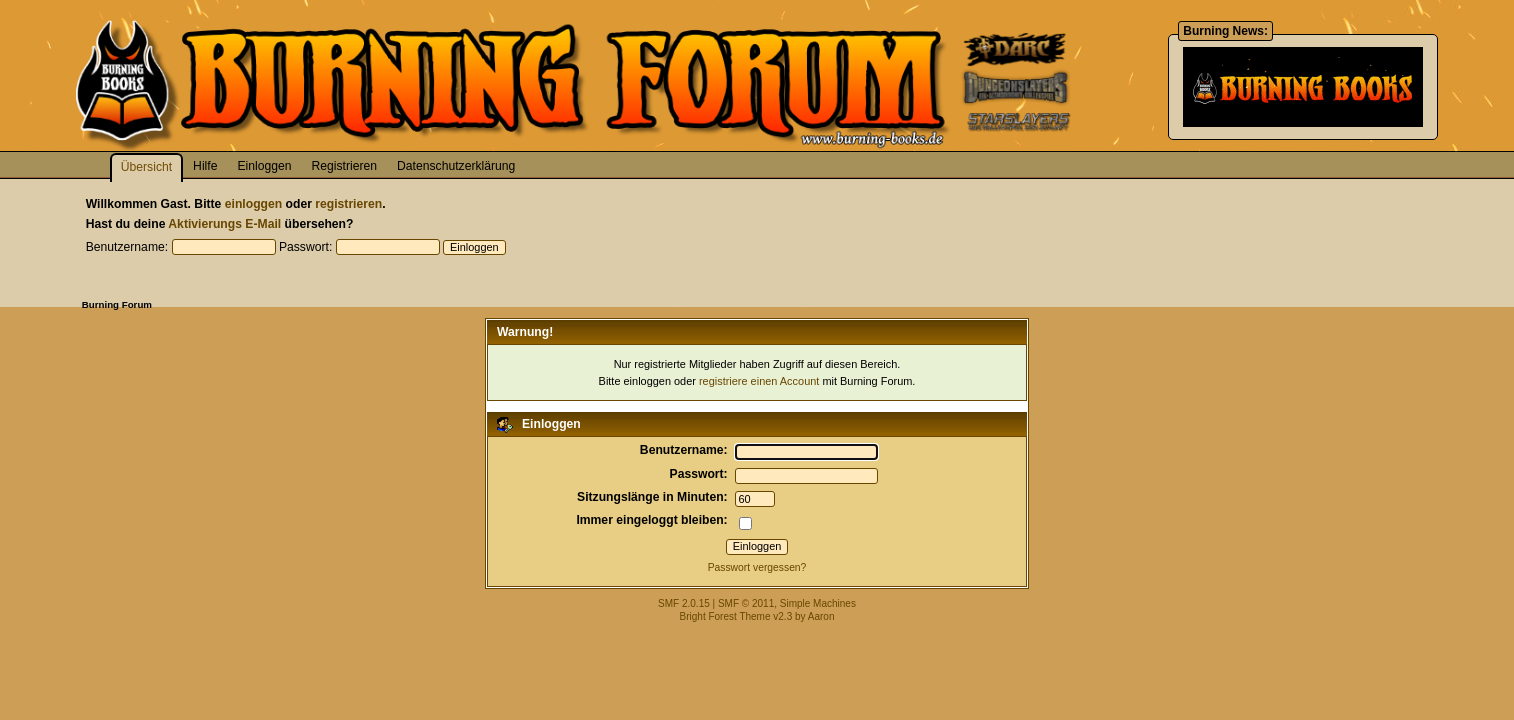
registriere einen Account (759, 381)
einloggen (253, 204)
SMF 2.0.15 (684, 603)
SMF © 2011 (746, 603)
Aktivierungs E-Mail (224, 224)
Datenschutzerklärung (456, 166)
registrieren (348, 204)
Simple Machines (818, 603)
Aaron (821, 616)
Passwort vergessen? (757, 567)
